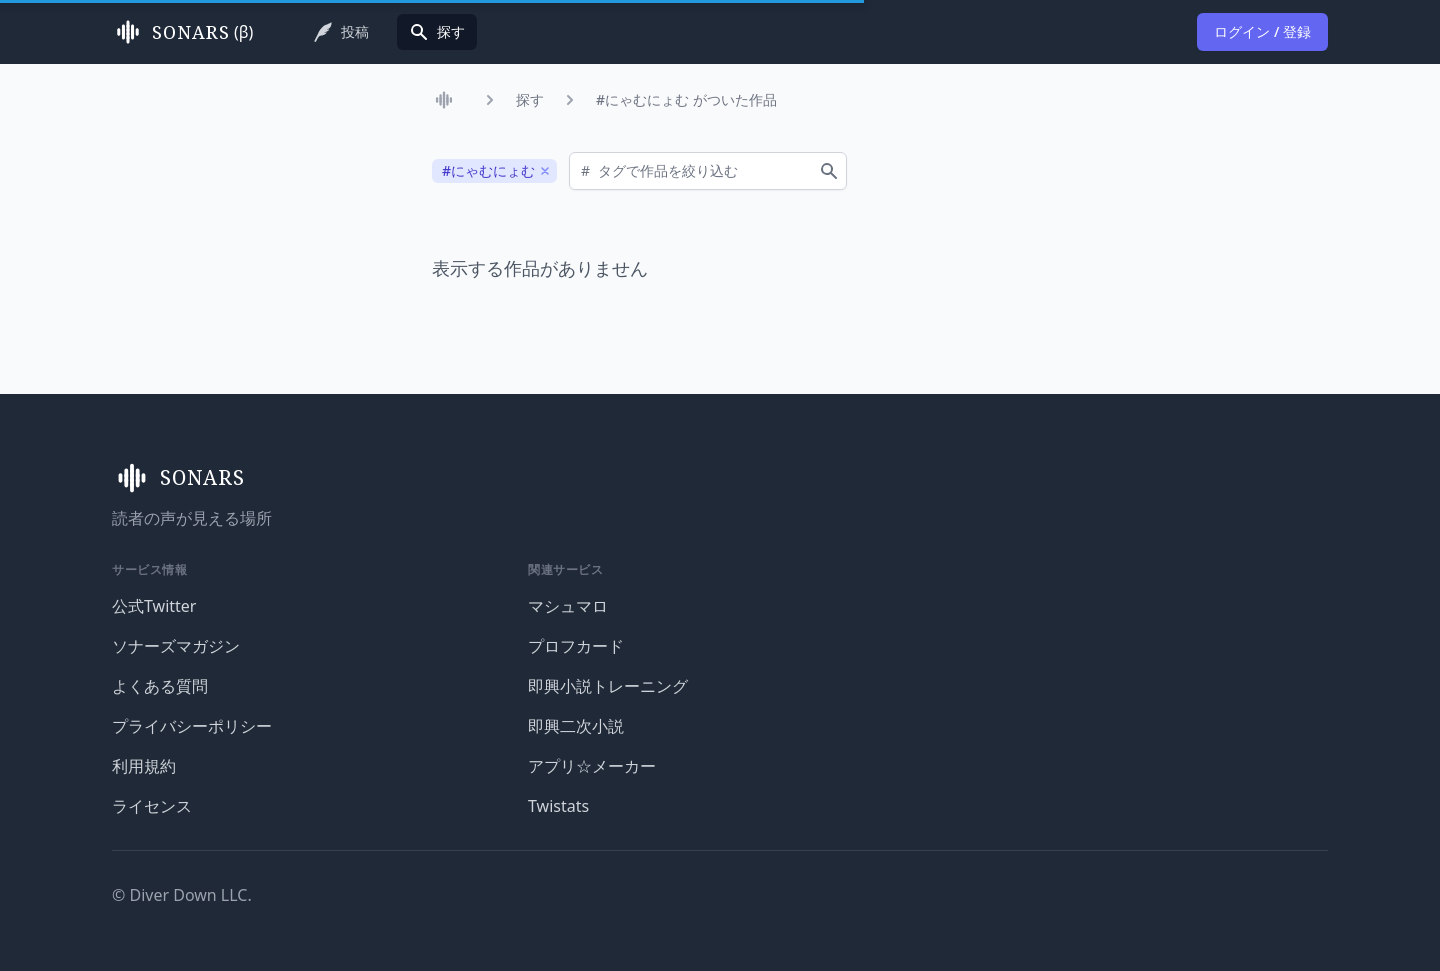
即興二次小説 (576, 726)
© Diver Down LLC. (182, 895)
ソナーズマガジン (176, 646)
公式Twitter (154, 606)
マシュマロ (568, 606)
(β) (182, 32)
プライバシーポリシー (192, 726)
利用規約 (144, 766)
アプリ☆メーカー (592, 766)
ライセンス (152, 806)
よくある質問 (160, 686)
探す (530, 99)
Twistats (558, 806)
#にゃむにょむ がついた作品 (686, 99)
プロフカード (576, 646)
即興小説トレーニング (608, 686)
